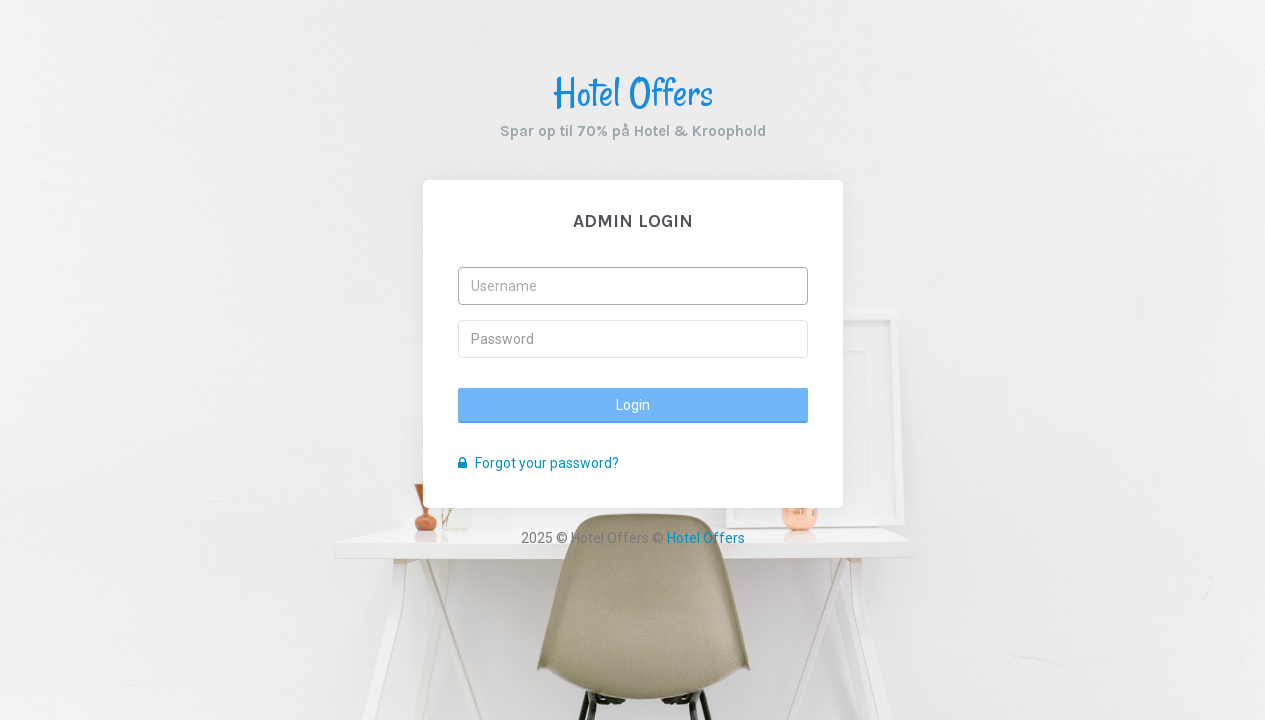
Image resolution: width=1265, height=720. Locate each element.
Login (633, 405)
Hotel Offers (633, 92)
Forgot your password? (538, 463)
